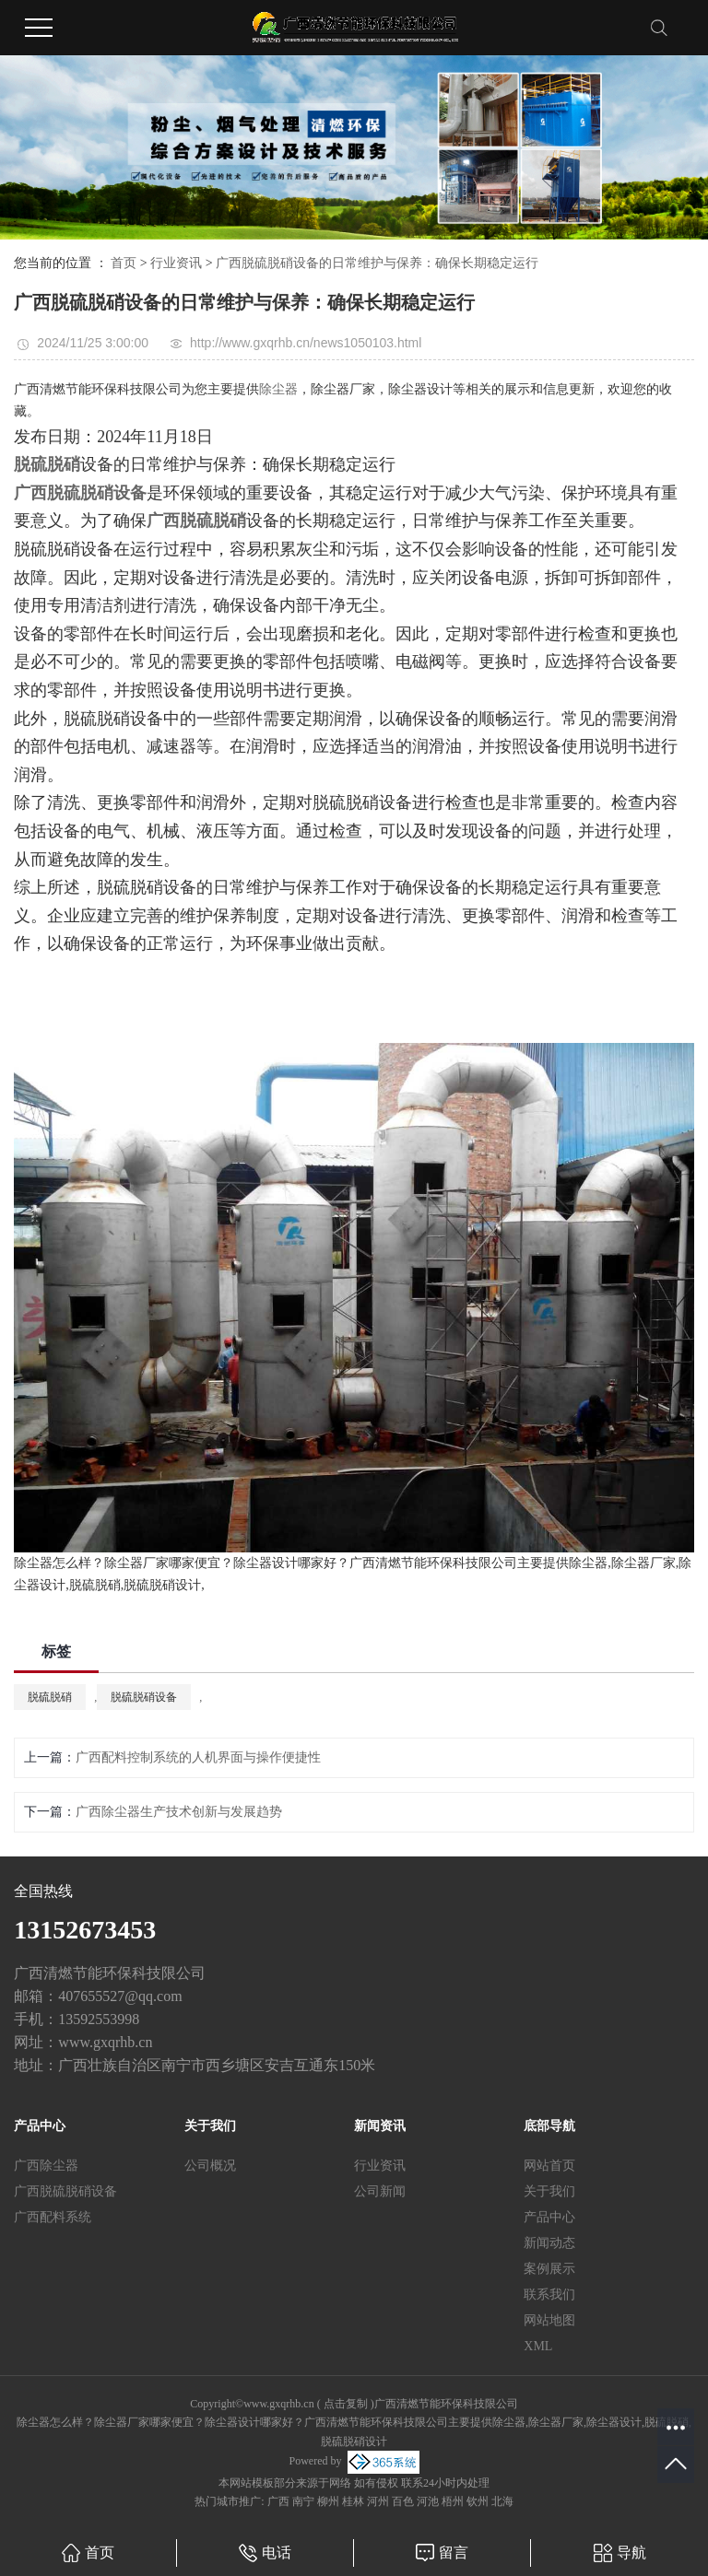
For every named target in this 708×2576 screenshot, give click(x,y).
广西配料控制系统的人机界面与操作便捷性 (198, 1757)
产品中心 (549, 2217)
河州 (378, 2501)
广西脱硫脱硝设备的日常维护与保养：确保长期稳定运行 (377, 263)
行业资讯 (176, 263)
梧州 (453, 2501)
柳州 (328, 2501)
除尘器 (278, 389)
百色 (403, 2501)
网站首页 (549, 2165)
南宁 (303, 2501)
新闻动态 (549, 2243)
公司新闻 (380, 2191)
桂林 (353, 2501)
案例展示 (549, 2269)
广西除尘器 (46, 2165)
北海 (502, 2501)
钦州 (477, 2501)
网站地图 (549, 2320)
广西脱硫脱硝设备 (65, 2191)
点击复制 (346, 2403)
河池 (428, 2501)
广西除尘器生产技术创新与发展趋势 (179, 1812)
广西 (278, 2501)
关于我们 (549, 2191)
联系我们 (549, 2294)
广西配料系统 (52, 2217)
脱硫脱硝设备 (144, 1697)
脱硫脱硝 (50, 1697)
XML (538, 2346)
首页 (123, 263)
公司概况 (210, 2165)
